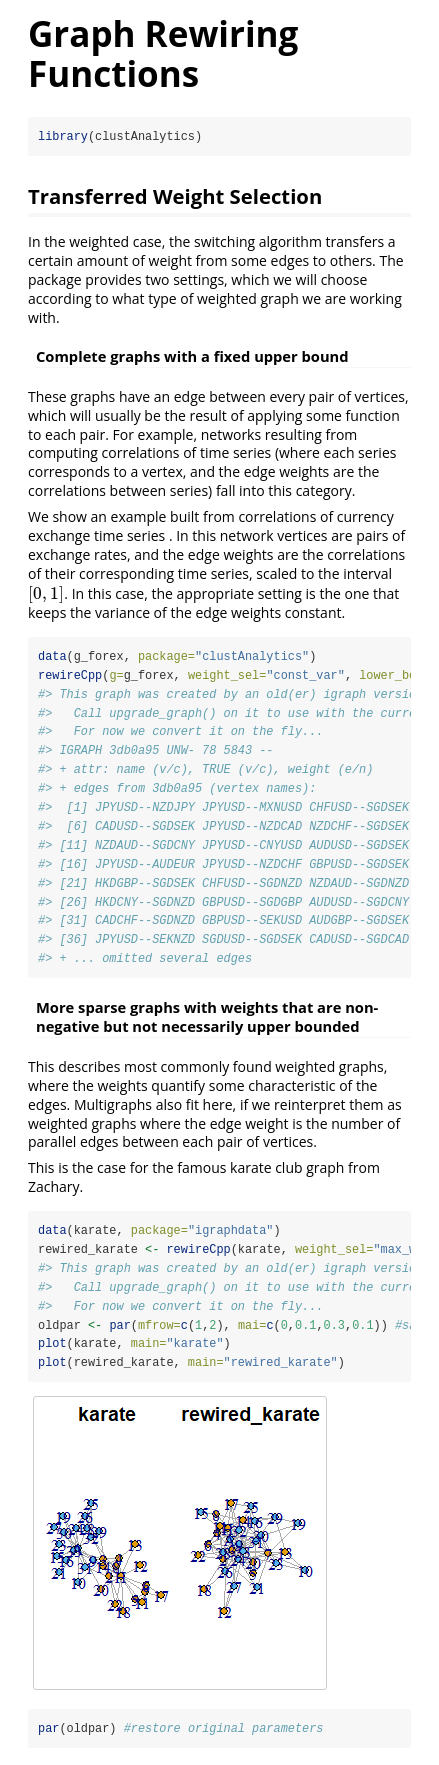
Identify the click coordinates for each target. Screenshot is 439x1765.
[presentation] (46, 593)
